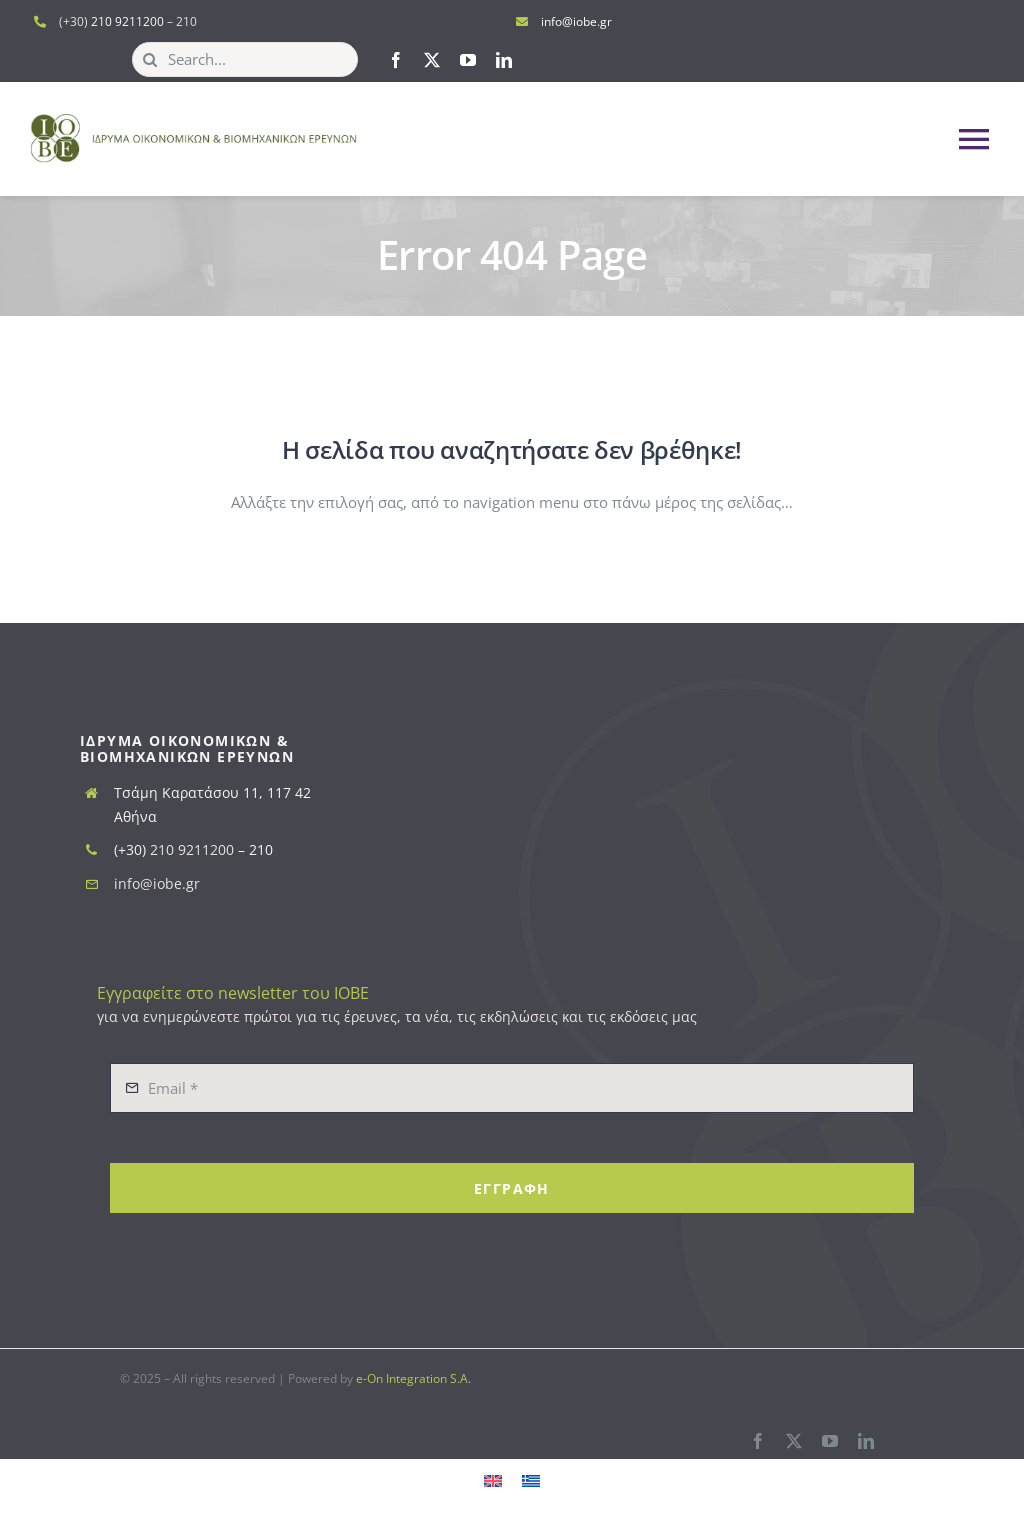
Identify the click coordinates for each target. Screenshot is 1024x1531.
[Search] (149, 59)
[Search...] (245, 59)
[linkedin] (504, 60)
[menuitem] (493, 1480)
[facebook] (396, 60)
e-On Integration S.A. (413, 1378)
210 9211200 (127, 21)
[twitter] (432, 60)
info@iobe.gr (576, 21)
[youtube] (468, 60)
